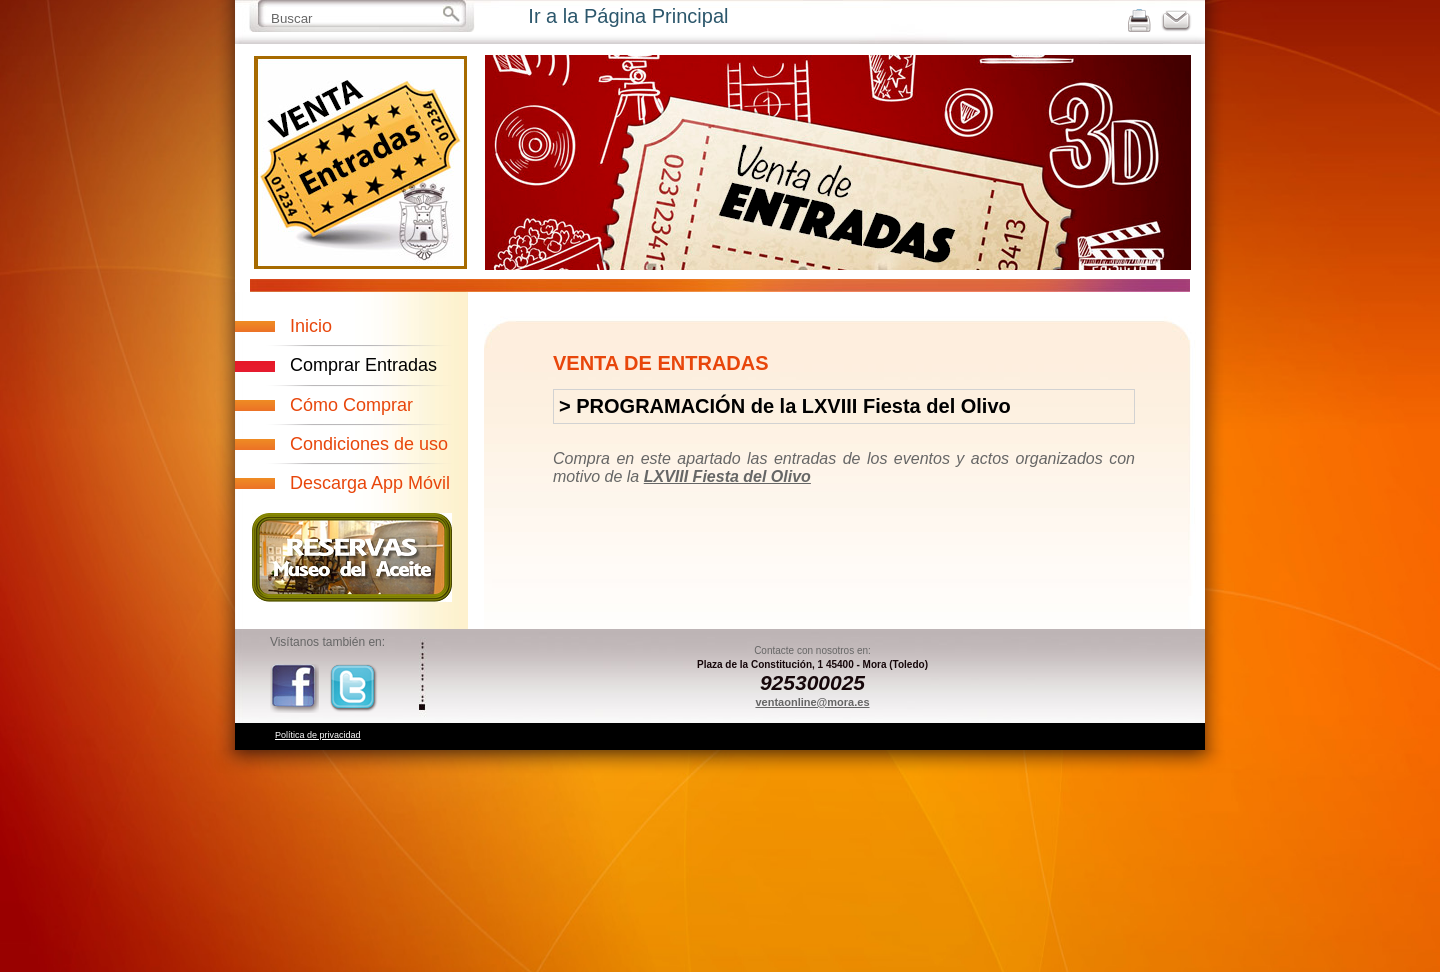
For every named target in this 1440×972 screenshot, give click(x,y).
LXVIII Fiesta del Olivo (727, 476)
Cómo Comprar (351, 405)
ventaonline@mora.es (812, 702)
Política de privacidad (318, 735)
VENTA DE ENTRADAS (661, 363)
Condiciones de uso (369, 444)
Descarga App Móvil (370, 483)
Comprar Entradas (363, 365)
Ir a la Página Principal (628, 16)
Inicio (311, 326)
